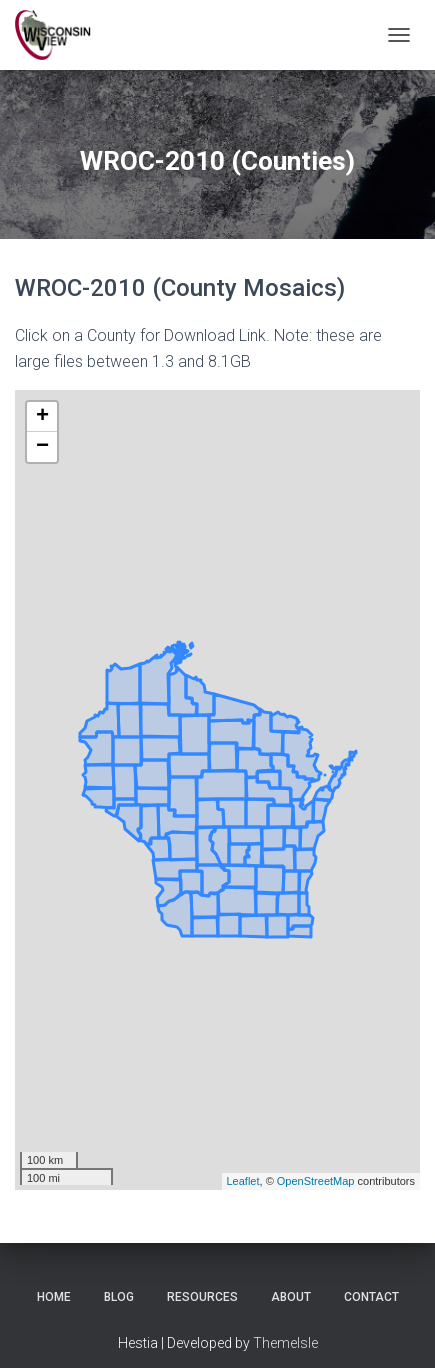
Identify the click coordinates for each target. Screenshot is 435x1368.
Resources (202, 1297)
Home (54, 1297)
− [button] (42, 447)
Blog (119, 1297)
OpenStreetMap (316, 1181)
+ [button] (42, 417)
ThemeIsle (285, 1343)
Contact (371, 1297)
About (291, 1297)
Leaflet (243, 1181)
